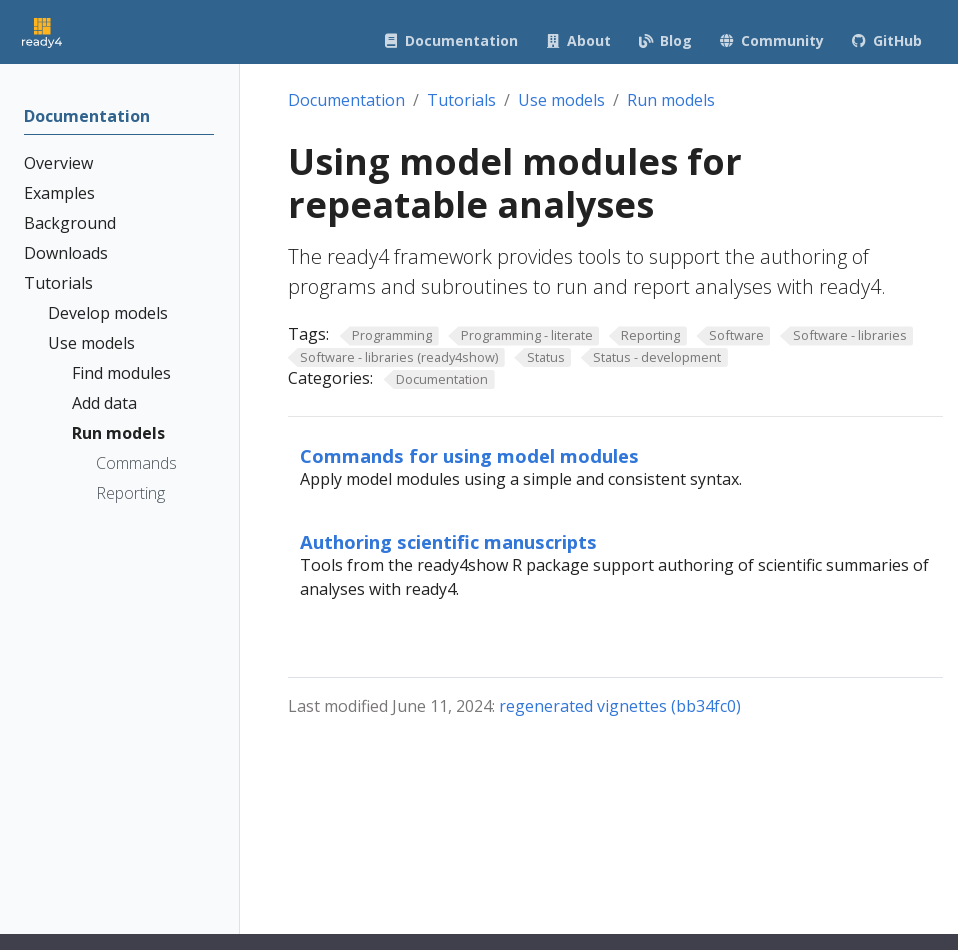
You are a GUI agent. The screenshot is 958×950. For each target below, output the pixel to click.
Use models (561, 100)
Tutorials (461, 100)
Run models (671, 100)
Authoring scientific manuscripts (448, 541)
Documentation (346, 100)
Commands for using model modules (469, 455)
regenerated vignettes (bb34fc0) (620, 706)
